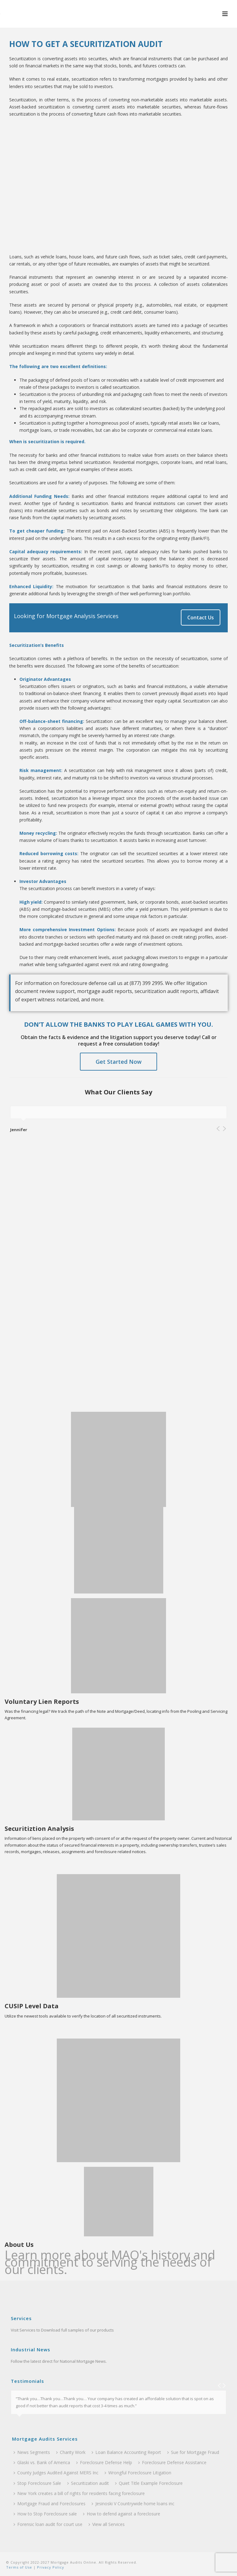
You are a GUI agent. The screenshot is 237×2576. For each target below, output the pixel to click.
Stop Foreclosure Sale (37, 2483)
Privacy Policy (50, 2567)
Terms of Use (19, 2567)
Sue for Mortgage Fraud (193, 2452)
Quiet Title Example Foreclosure (149, 2483)
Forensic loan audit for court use (48, 2524)
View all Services (107, 2524)
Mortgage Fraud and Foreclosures (49, 2503)
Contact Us (200, 617)
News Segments (32, 2452)
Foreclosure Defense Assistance (172, 2462)
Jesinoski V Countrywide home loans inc (133, 2503)
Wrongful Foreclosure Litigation (138, 2473)
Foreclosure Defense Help (104, 2462)
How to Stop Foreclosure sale (45, 2514)
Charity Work (70, 2452)
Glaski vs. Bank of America (42, 2462)
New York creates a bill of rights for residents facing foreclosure (79, 2493)
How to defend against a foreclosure (121, 2514)
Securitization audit (88, 2483)
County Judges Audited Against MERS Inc (56, 2473)
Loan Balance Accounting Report (126, 2452)
